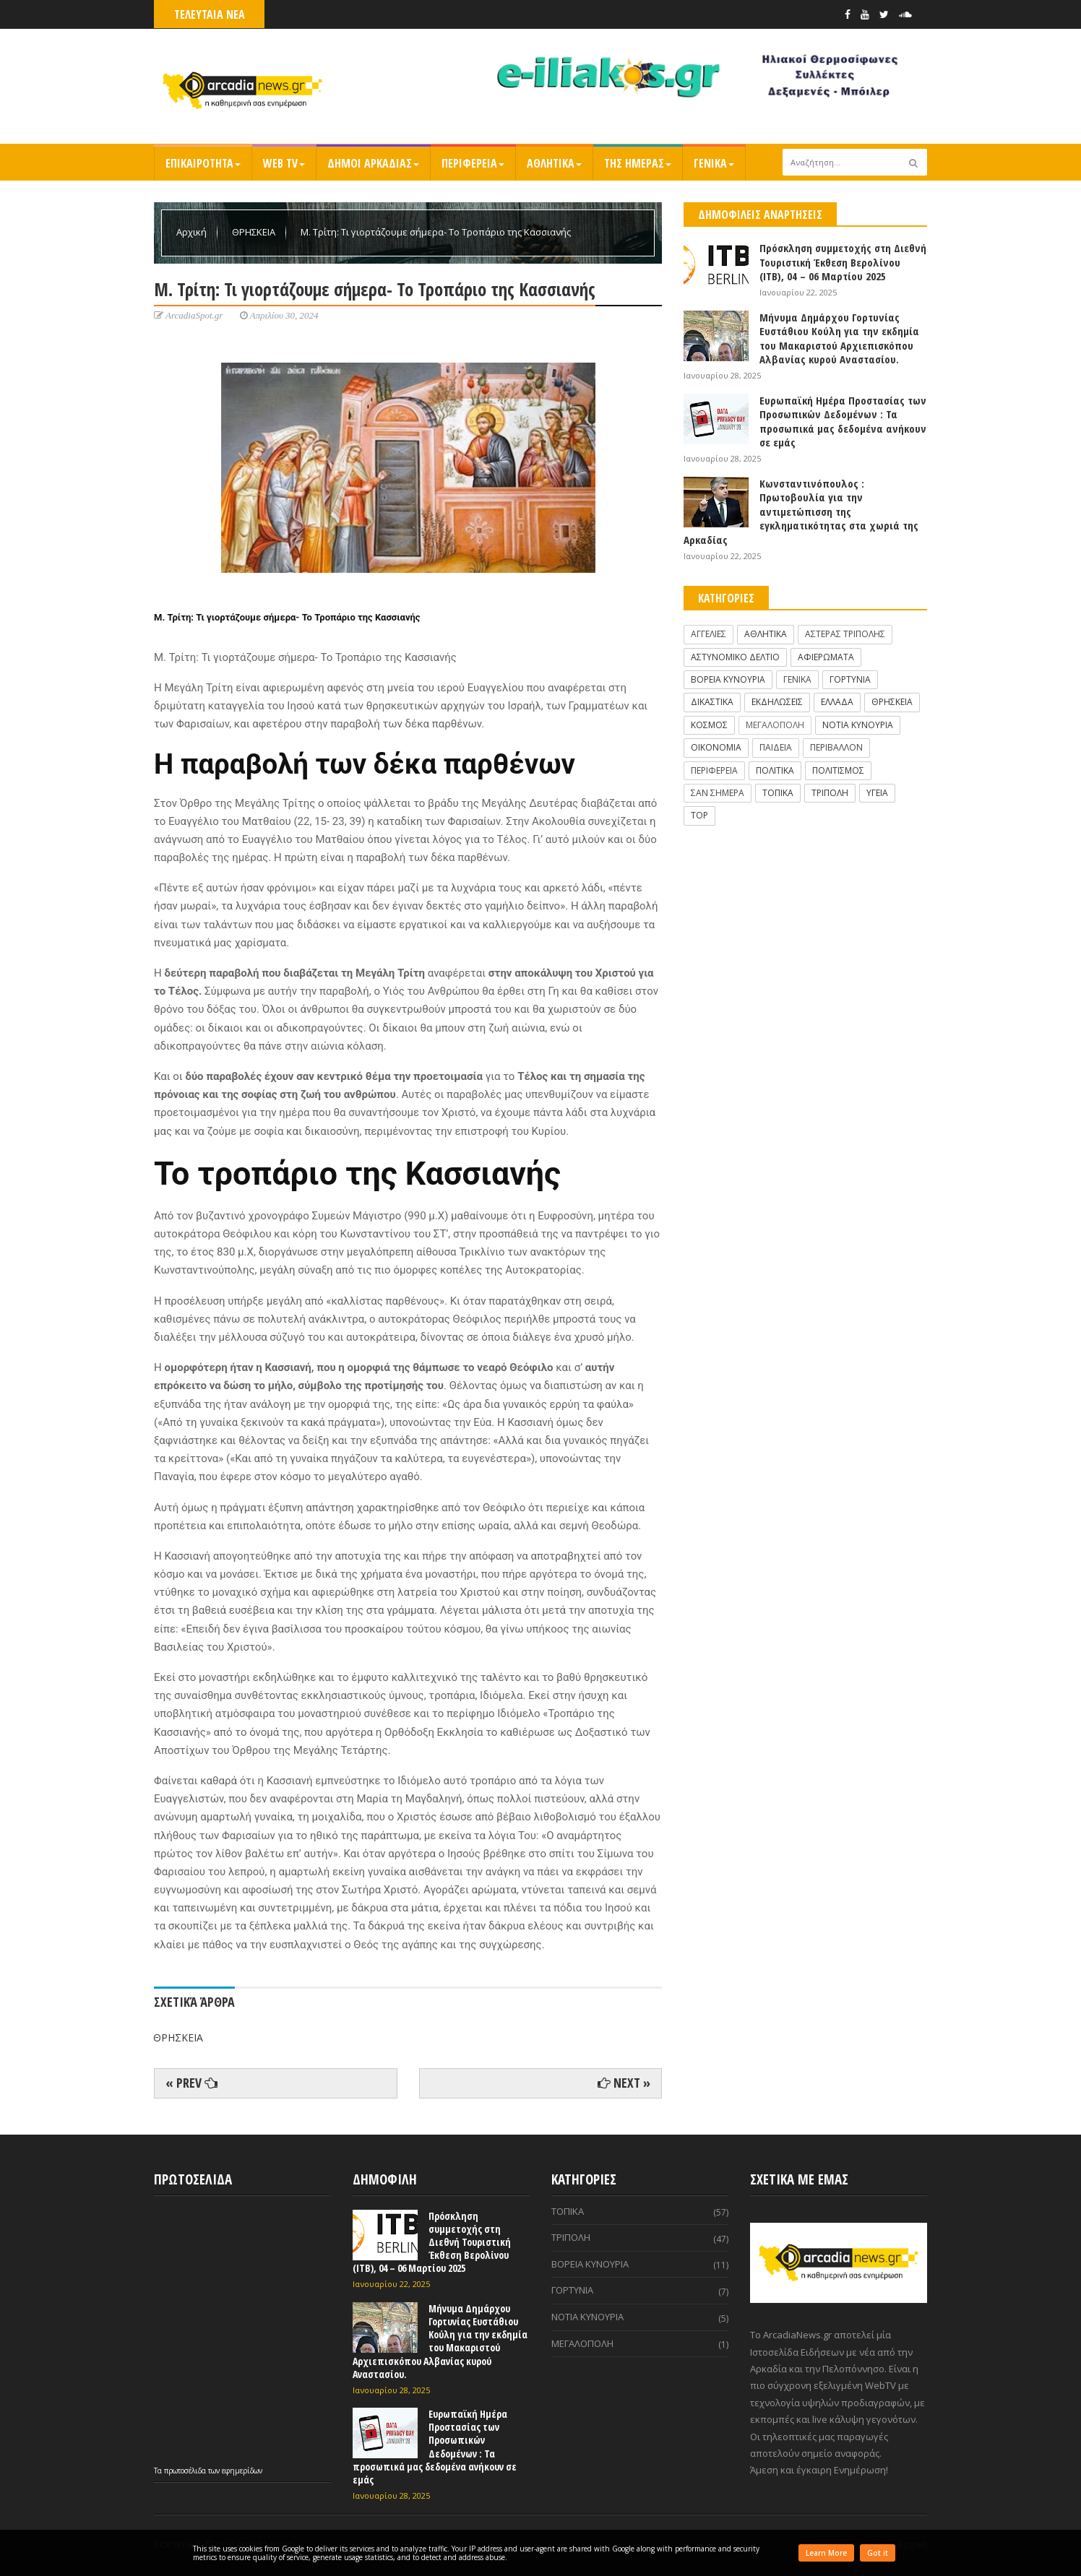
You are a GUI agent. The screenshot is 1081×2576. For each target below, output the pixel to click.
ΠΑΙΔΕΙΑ (775, 747)
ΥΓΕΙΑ (877, 793)
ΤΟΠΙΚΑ (777, 793)
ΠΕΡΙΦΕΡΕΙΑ (473, 163)
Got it (877, 2553)
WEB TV (284, 163)
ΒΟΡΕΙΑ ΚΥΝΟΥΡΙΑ (728, 679)
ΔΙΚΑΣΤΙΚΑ (712, 702)
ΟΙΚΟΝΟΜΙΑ (716, 747)
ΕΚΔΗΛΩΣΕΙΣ (777, 702)
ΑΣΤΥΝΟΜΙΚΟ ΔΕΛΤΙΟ (735, 657)
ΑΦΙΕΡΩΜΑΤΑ (826, 657)
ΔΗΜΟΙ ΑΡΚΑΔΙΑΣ (373, 163)
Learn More (826, 2553)
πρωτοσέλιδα (186, 2470)
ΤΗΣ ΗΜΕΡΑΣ (637, 163)
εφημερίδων (242, 2470)
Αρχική (192, 231)
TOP (699, 815)
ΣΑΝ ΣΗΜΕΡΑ (717, 793)
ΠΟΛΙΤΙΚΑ (775, 770)
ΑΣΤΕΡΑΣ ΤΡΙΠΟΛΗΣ (845, 634)
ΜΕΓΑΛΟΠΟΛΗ (775, 725)
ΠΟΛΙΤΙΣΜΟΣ (838, 770)
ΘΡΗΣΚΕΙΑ (254, 231)
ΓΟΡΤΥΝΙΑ (850, 679)
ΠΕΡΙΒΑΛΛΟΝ (836, 747)
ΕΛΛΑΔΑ (837, 702)
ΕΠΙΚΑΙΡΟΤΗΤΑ (203, 163)
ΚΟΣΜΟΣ (709, 725)
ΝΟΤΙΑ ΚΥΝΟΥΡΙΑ (857, 725)
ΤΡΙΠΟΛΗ (829, 793)
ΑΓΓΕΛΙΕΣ (708, 634)
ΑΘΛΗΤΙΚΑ (554, 163)
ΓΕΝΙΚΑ (714, 163)
